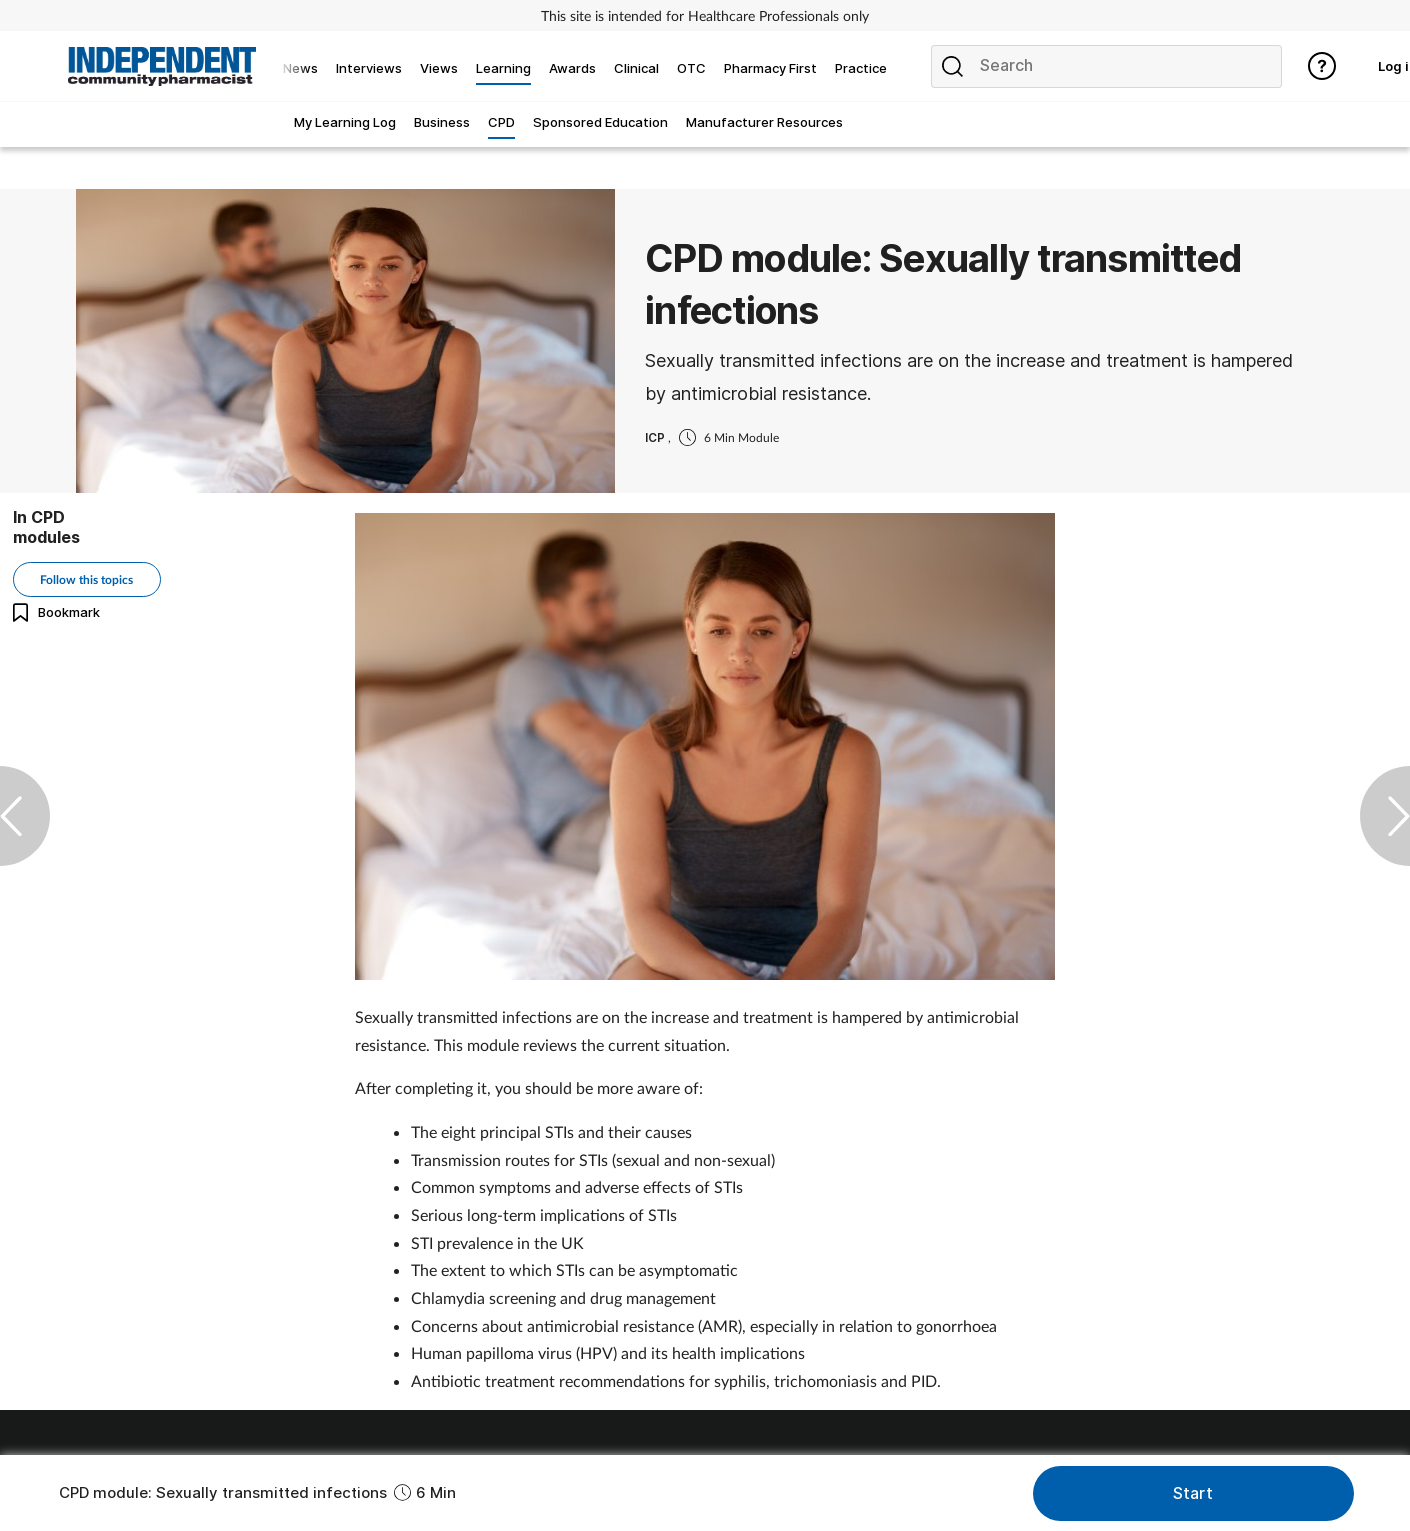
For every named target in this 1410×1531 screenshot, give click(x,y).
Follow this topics (86, 579)
